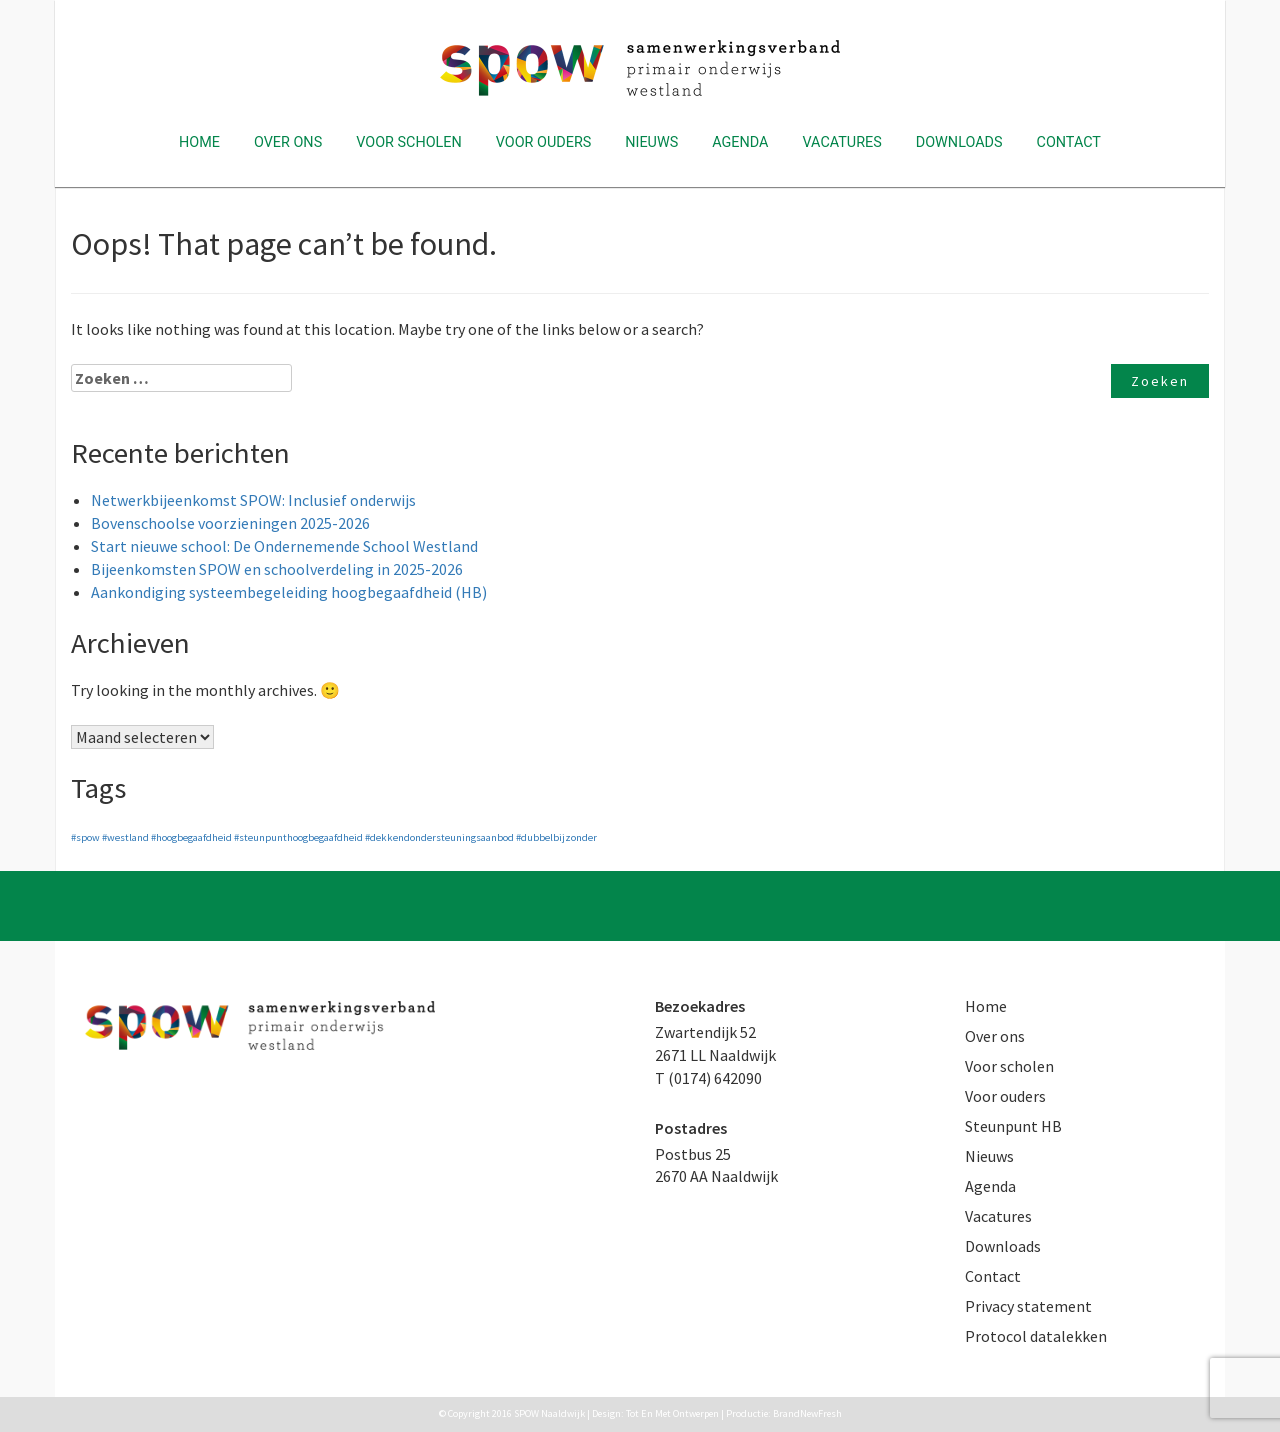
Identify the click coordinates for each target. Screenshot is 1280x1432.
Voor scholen (409, 142)
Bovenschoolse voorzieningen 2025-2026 (230, 523)
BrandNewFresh (807, 1413)
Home (199, 142)
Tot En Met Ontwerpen (672, 1413)
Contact (1069, 142)
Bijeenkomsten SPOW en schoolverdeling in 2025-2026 (277, 569)
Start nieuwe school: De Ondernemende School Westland (284, 546)
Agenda (740, 142)
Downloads (959, 142)
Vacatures (841, 142)
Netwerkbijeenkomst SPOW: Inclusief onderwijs (253, 500)
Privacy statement (1028, 1306)
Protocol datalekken (1036, 1336)
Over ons (288, 142)
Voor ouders (544, 142)
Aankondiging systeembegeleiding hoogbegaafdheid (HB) (289, 592)
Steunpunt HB (1013, 1126)
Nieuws (651, 142)
